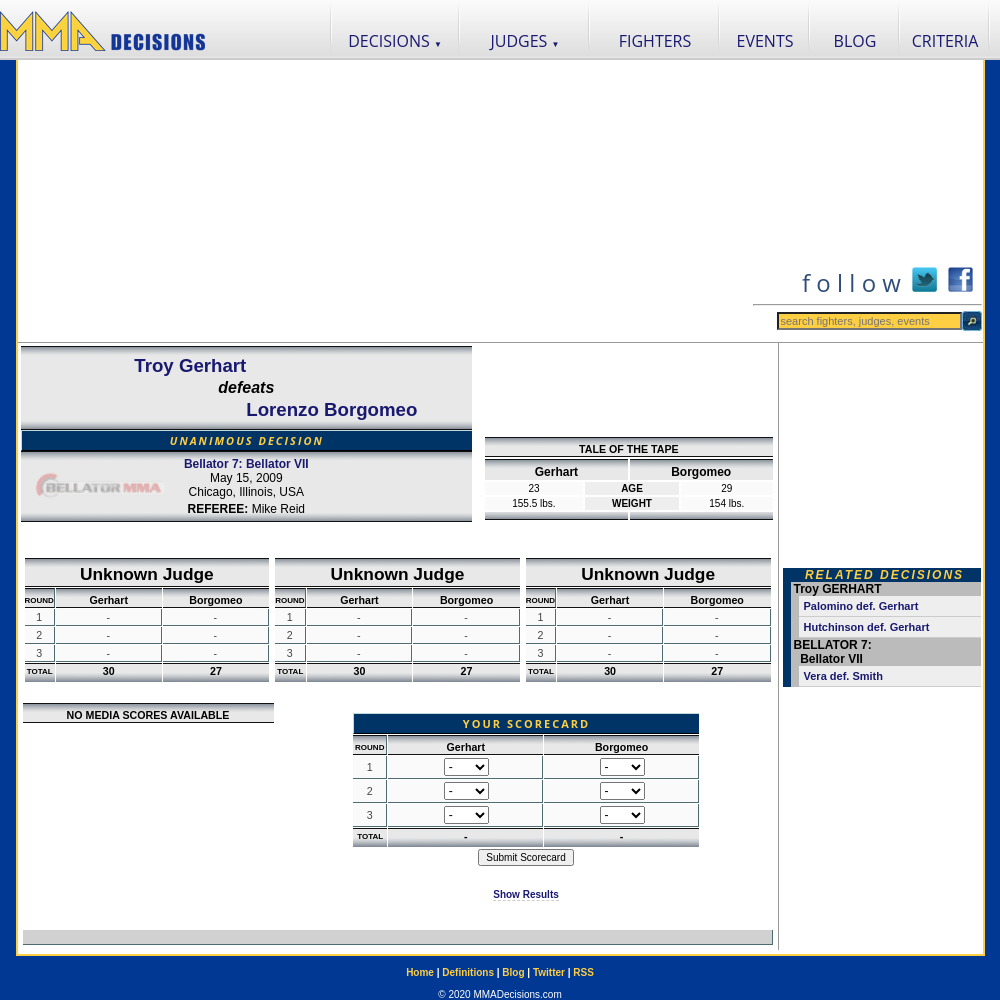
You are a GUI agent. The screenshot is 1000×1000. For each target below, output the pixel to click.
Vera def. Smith (843, 676)
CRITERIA (945, 41)
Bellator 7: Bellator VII (246, 464)
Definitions (468, 972)
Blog (513, 972)
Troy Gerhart (190, 365)
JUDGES (525, 41)
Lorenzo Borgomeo (331, 409)
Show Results (526, 894)
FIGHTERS (655, 41)
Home (420, 972)
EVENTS (765, 41)
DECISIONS (395, 41)
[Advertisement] (385, 201)
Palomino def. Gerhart (861, 606)
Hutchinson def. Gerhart (867, 627)
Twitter (549, 972)
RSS (583, 972)
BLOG (855, 41)
